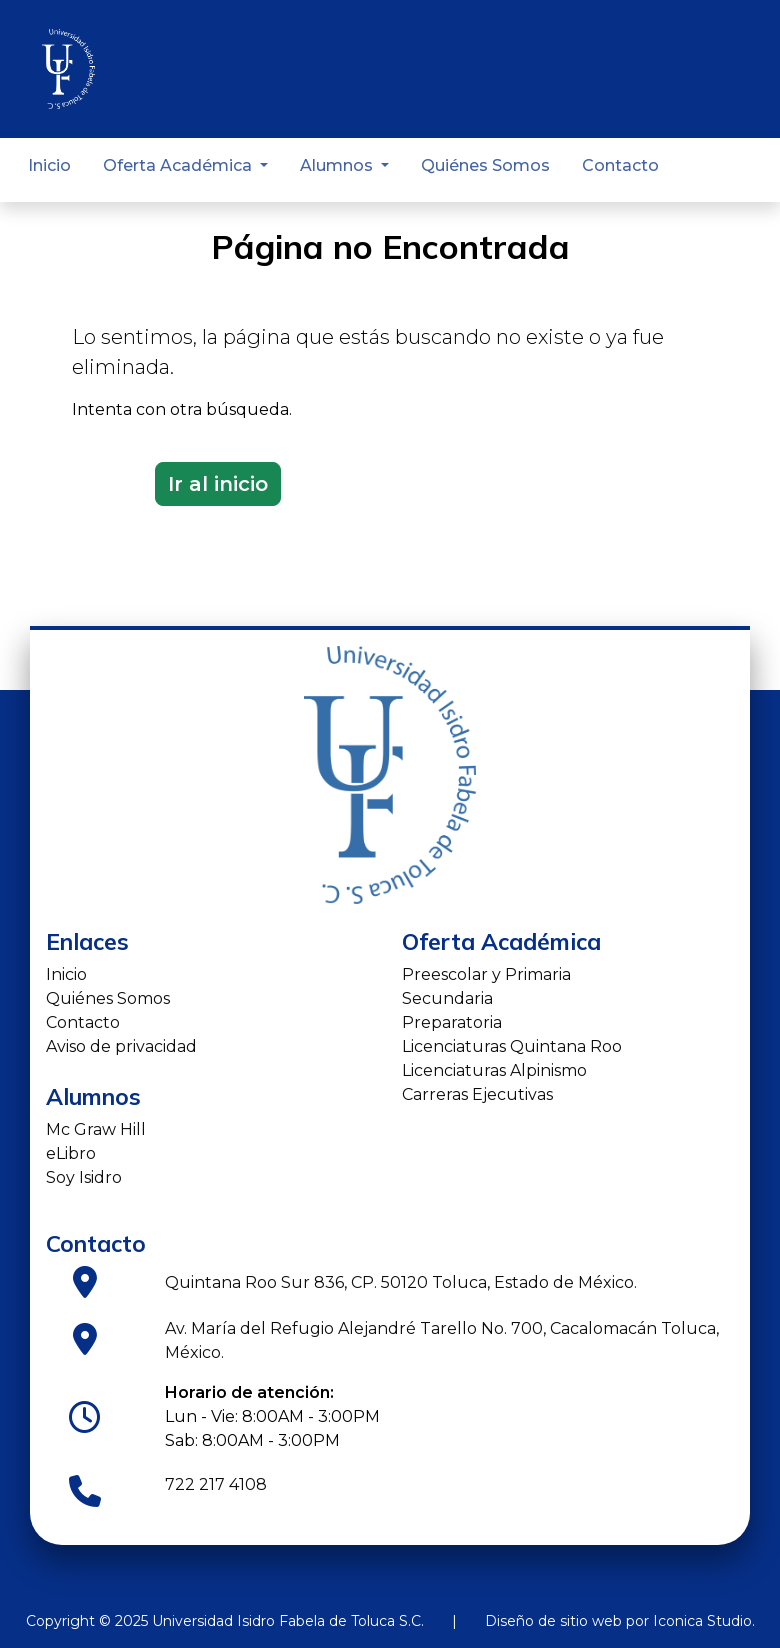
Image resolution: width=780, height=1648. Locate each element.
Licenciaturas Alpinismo (494, 1070)
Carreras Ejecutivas (477, 1094)
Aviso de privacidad (121, 1046)
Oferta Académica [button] (179, 165)
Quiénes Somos (485, 165)
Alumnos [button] (338, 165)
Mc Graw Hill (96, 1129)
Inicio (49, 165)
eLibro (71, 1153)
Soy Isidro (84, 1177)
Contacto (620, 165)
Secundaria (447, 998)
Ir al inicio (218, 484)
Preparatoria (452, 1022)
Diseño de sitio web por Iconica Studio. (620, 1621)
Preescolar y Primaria (486, 974)
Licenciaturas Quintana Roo (512, 1046)
